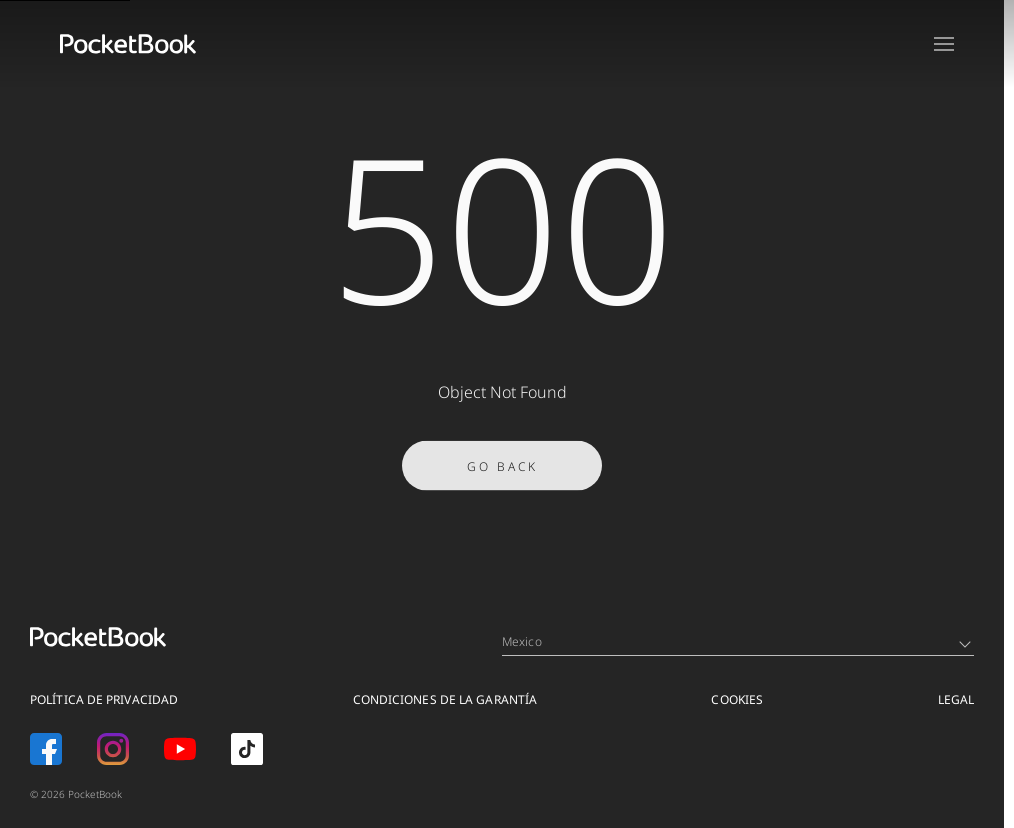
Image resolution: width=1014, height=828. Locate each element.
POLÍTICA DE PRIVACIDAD (104, 699)
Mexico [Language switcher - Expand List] (736, 641)
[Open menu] (944, 44)
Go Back (502, 475)
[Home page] (128, 44)
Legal (956, 699)
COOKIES (737, 699)
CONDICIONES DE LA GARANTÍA (445, 699)
